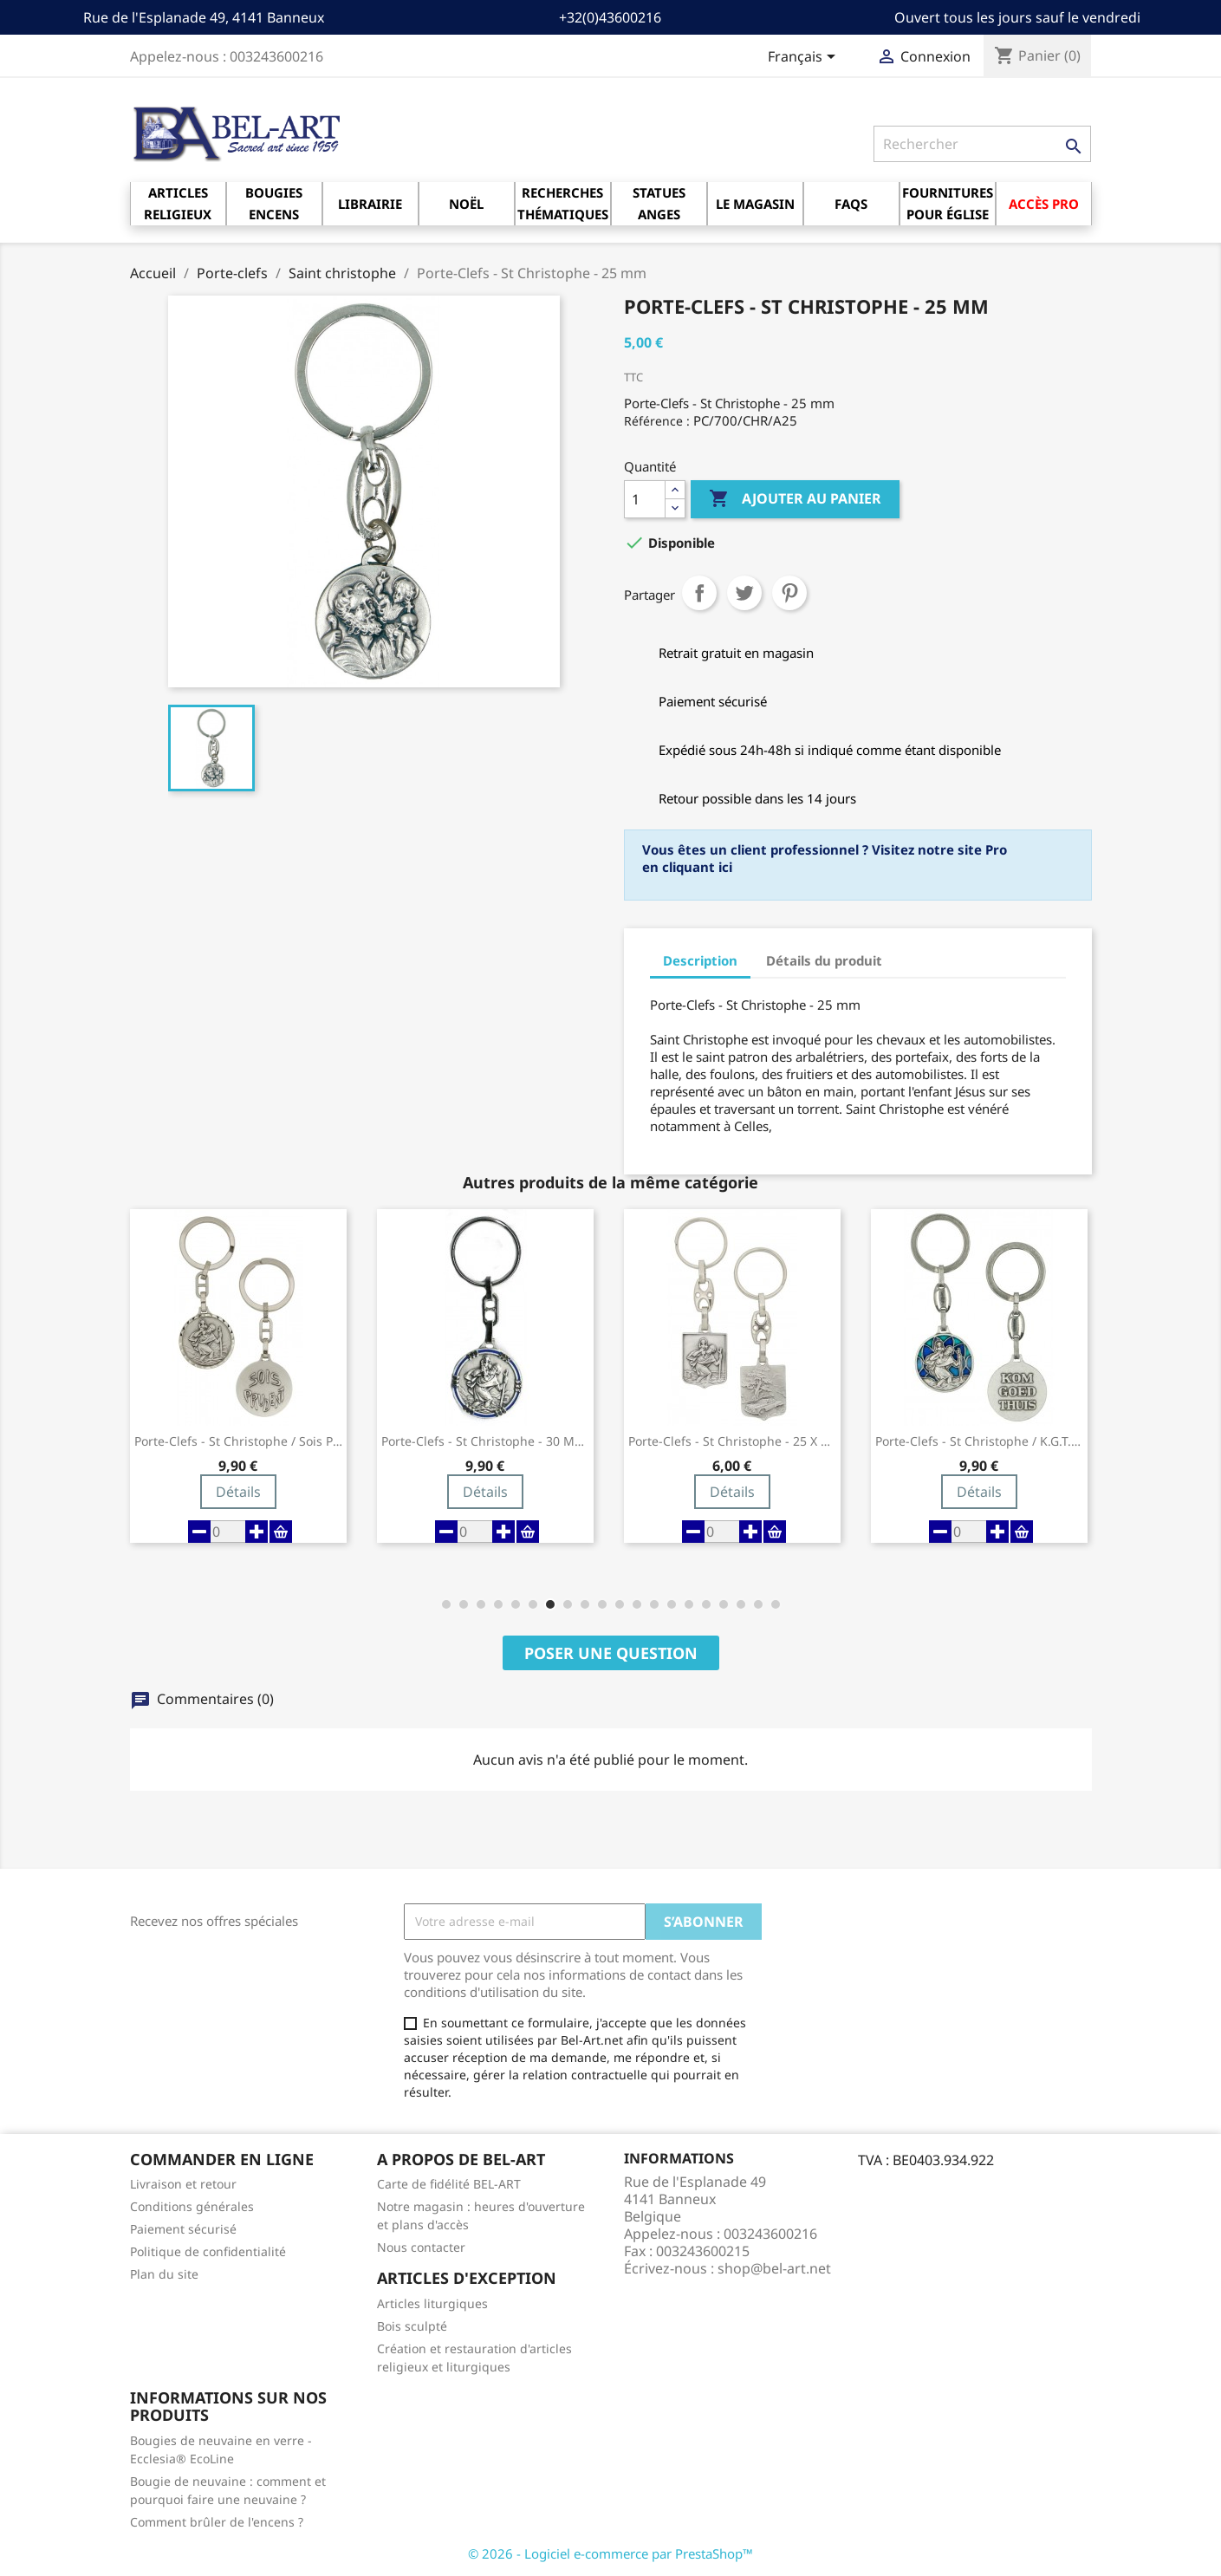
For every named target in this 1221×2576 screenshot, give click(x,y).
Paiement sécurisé (183, 2229)
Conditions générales (192, 2206)
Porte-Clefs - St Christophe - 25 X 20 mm (732, 1441)
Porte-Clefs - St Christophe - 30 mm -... (485, 1441)
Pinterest (789, 593)
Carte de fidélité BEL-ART (449, 2184)
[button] (446, 1604)
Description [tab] (700, 960)
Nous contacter (421, 2247)
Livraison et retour (183, 2184)
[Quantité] (645, 499)
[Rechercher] (982, 144)
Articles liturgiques (432, 2303)
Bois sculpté (412, 2326)
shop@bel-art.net (774, 2268)
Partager (699, 593)
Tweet (744, 593)
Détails (238, 1491)
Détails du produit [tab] (824, 960)
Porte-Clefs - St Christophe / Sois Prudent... (238, 1441)
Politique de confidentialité (208, 2251)
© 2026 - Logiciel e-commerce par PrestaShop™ (610, 2553)
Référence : (657, 421)
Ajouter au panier (795, 499)
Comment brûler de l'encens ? (216, 2522)
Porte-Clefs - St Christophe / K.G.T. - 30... (979, 1441)
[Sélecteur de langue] (804, 58)
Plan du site (164, 2274)
